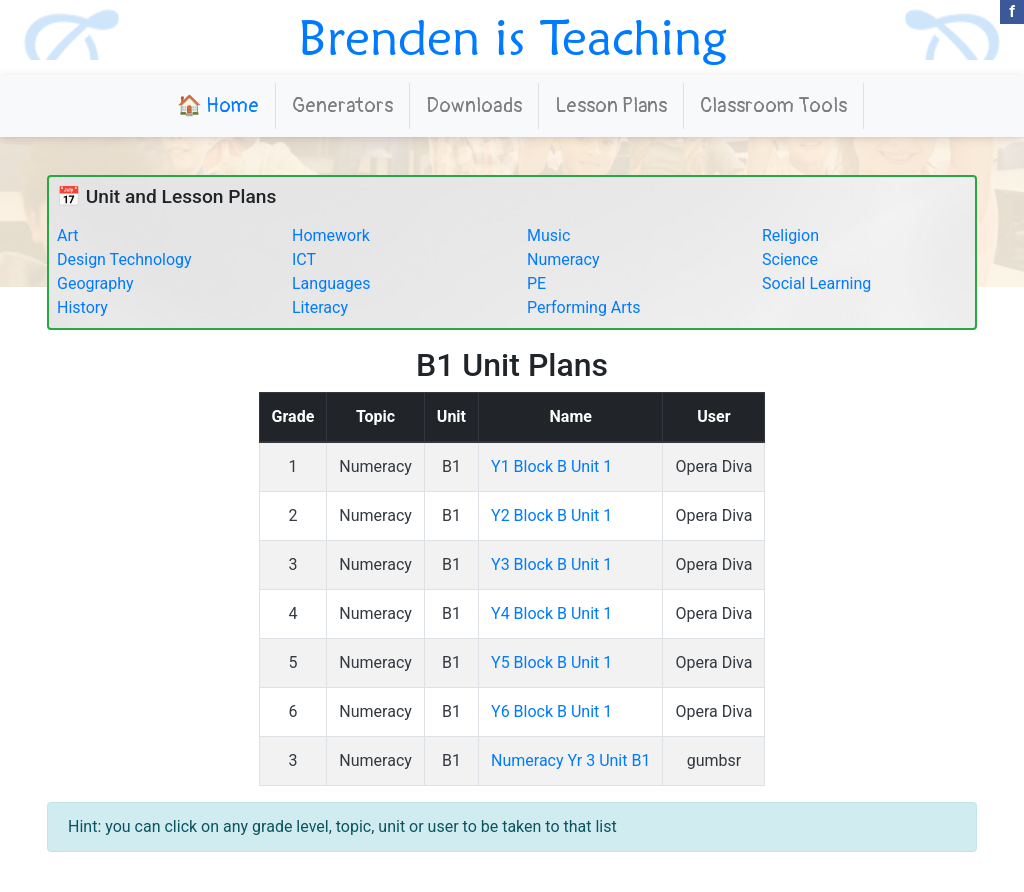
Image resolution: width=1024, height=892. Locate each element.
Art (67, 235)
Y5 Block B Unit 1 (551, 662)
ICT (304, 259)
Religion (790, 235)
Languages (331, 283)
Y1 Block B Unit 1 (551, 466)
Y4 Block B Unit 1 (551, 613)
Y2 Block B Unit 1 (551, 515)
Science (790, 259)
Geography (95, 283)
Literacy (320, 307)
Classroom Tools (773, 105)
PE (536, 283)
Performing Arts (584, 307)
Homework (331, 235)
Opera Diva (713, 466)
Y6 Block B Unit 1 (551, 711)
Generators (342, 105)
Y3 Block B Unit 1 (551, 564)
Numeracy (563, 259)
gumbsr (714, 760)
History (82, 307)
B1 (451, 466)
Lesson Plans (611, 105)
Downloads (474, 105)
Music (548, 235)
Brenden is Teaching (512, 37)
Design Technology (124, 259)
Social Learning (816, 283)
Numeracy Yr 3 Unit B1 (570, 760)
